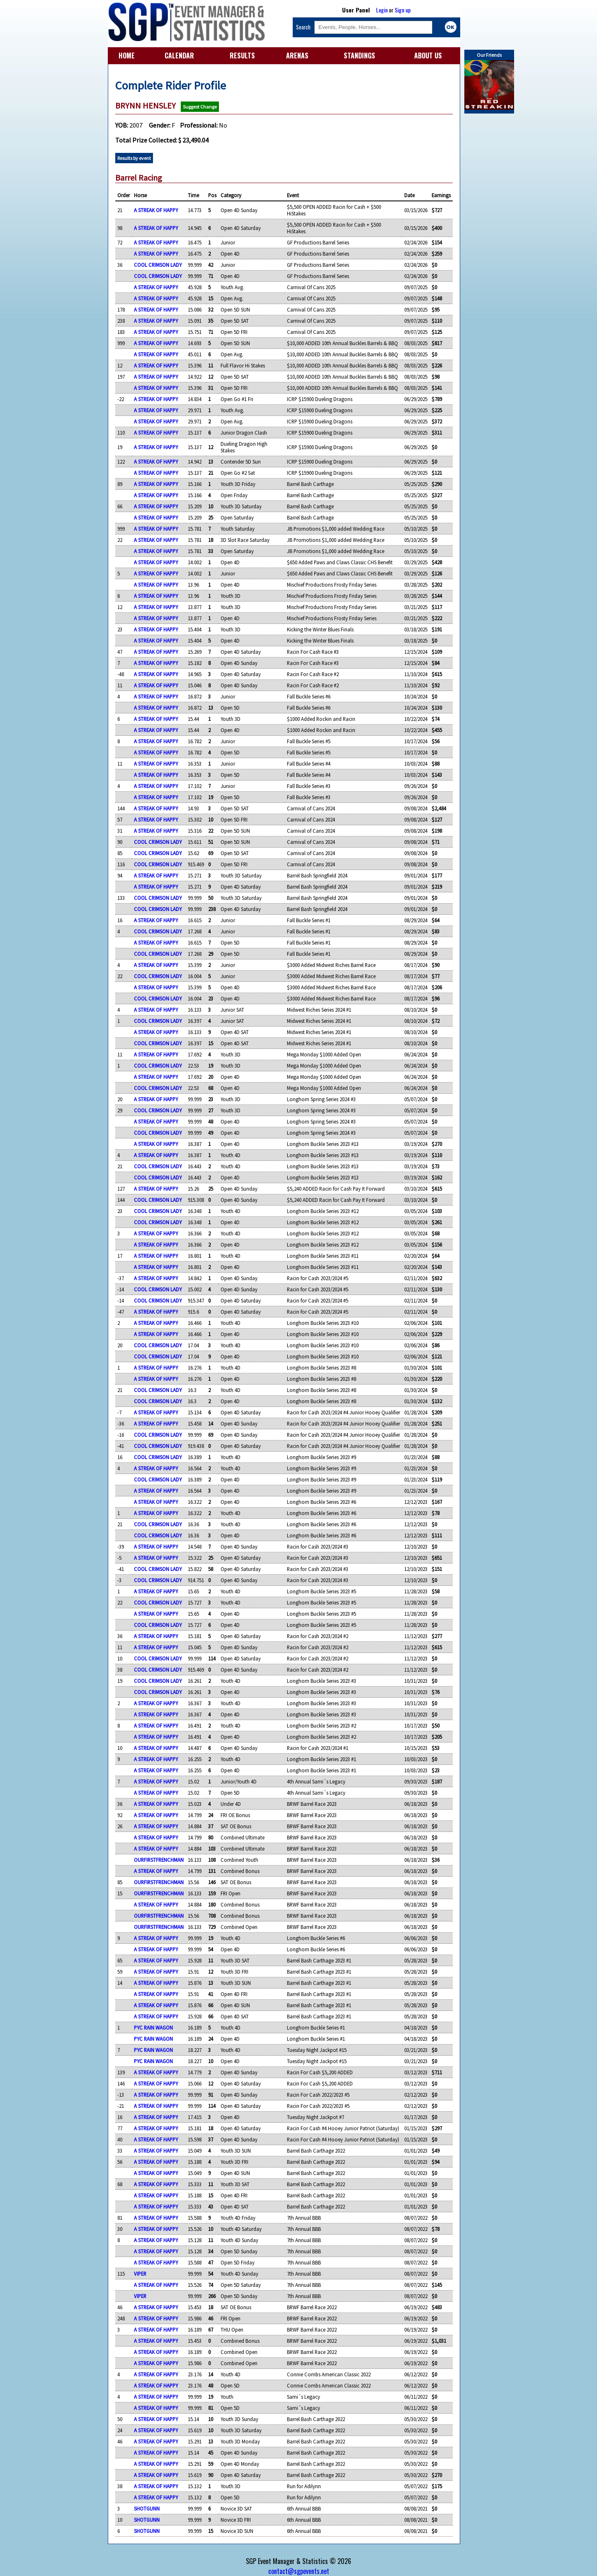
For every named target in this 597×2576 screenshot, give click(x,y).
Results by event (134, 158)
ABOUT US (428, 55)
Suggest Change (200, 107)
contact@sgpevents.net (298, 2571)
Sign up (403, 9)
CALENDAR (179, 55)
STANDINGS (359, 55)
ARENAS (297, 55)
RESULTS (242, 55)
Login (382, 9)
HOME (127, 55)
